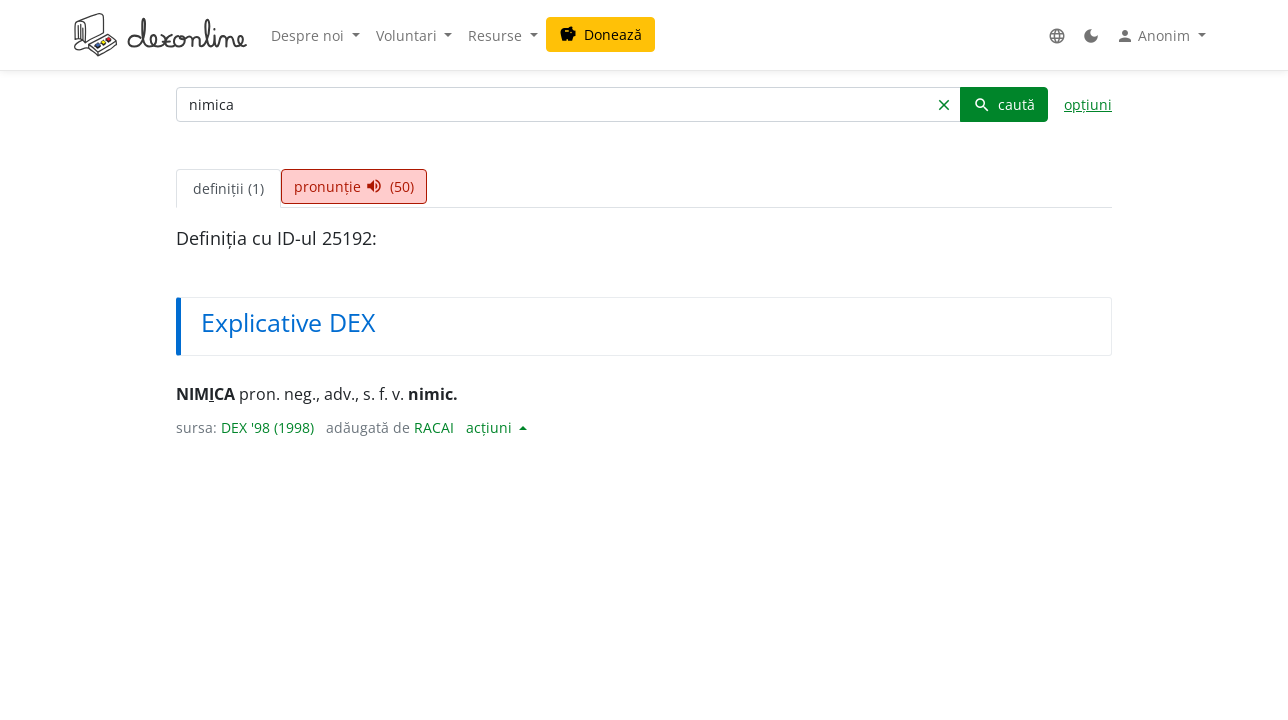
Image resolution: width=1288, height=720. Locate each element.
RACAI (434, 427)
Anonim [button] (1155, 36)
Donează (600, 34)
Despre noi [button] (309, 35)
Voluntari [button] (408, 35)
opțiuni (1088, 104)
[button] (1057, 35)
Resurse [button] (497, 35)
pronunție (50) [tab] (354, 186)
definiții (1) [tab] (228, 188)
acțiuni (491, 427)
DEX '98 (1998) (267, 427)
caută (1004, 104)
